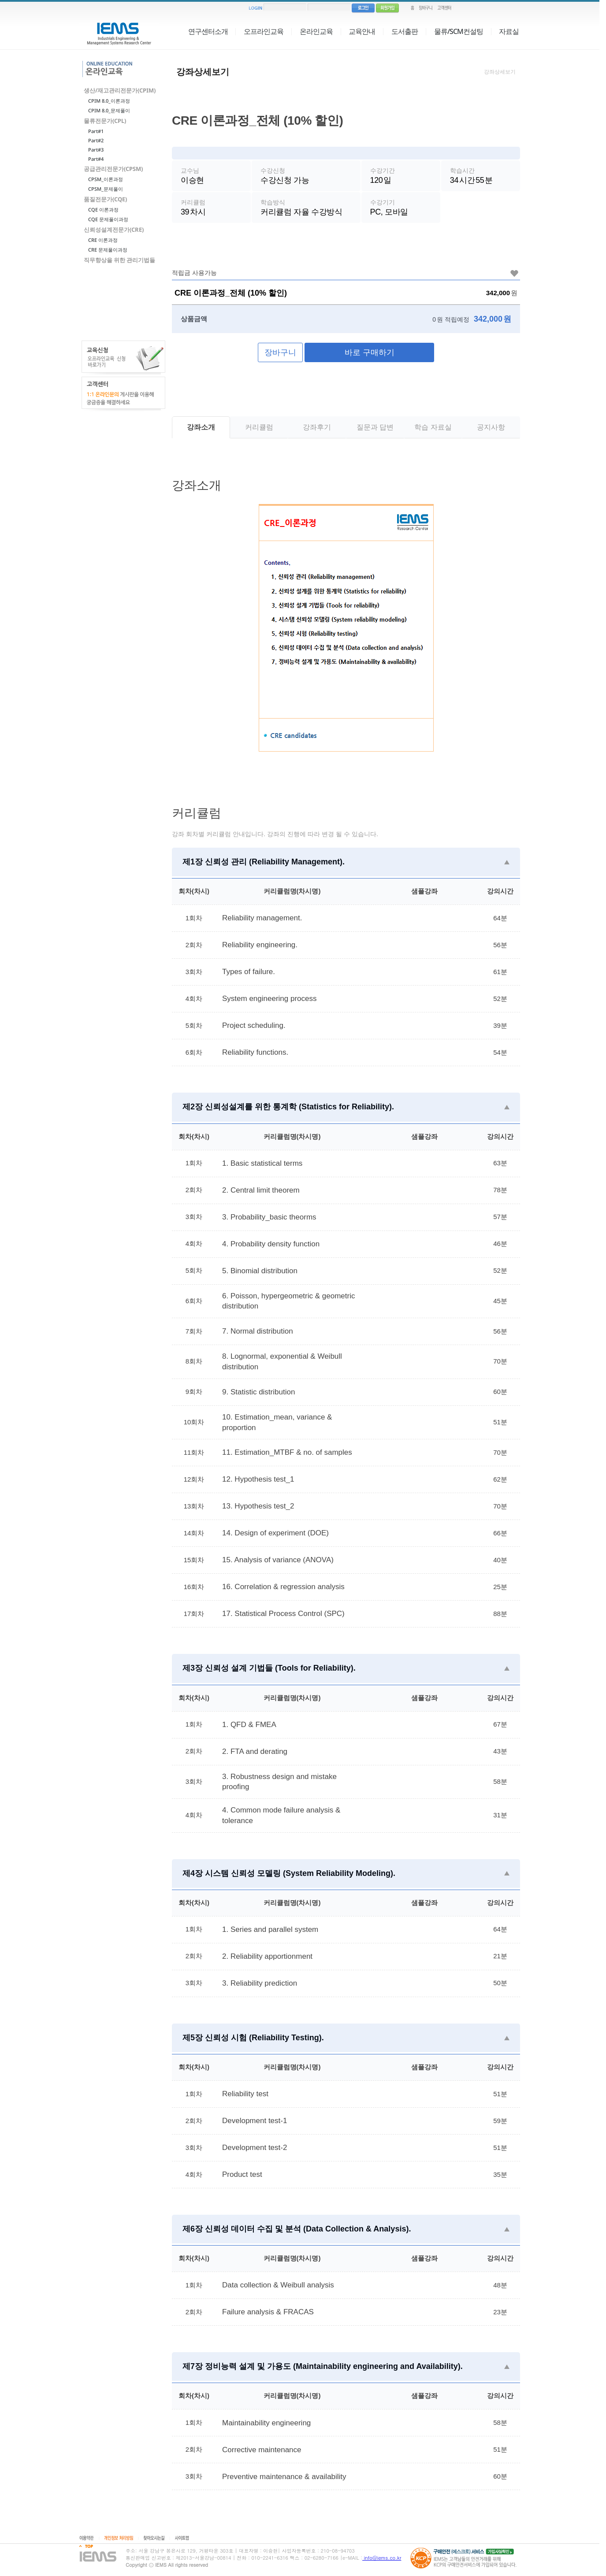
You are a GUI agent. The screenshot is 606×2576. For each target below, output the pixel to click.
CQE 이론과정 (103, 209)
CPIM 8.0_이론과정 (109, 100)
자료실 (509, 31)
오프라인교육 (263, 31)
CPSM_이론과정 (105, 179)
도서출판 (404, 31)
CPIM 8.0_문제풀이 (109, 110)
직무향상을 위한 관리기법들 (119, 260)
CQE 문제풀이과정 (108, 219)
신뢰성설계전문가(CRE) (114, 230)
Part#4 (96, 159)
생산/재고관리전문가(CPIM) (120, 90)
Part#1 (96, 131)
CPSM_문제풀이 (105, 188)
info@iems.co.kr (381, 2557)
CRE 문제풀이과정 (107, 249)
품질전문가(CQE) (105, 199)
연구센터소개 (208, 31)
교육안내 (362, 31)
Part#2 (96, 140)
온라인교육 (316, 31)
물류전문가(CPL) (105, 121)
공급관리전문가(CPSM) (113, 169)
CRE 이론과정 (103, 240)
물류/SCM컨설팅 (458, 31)
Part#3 (96, 149)
